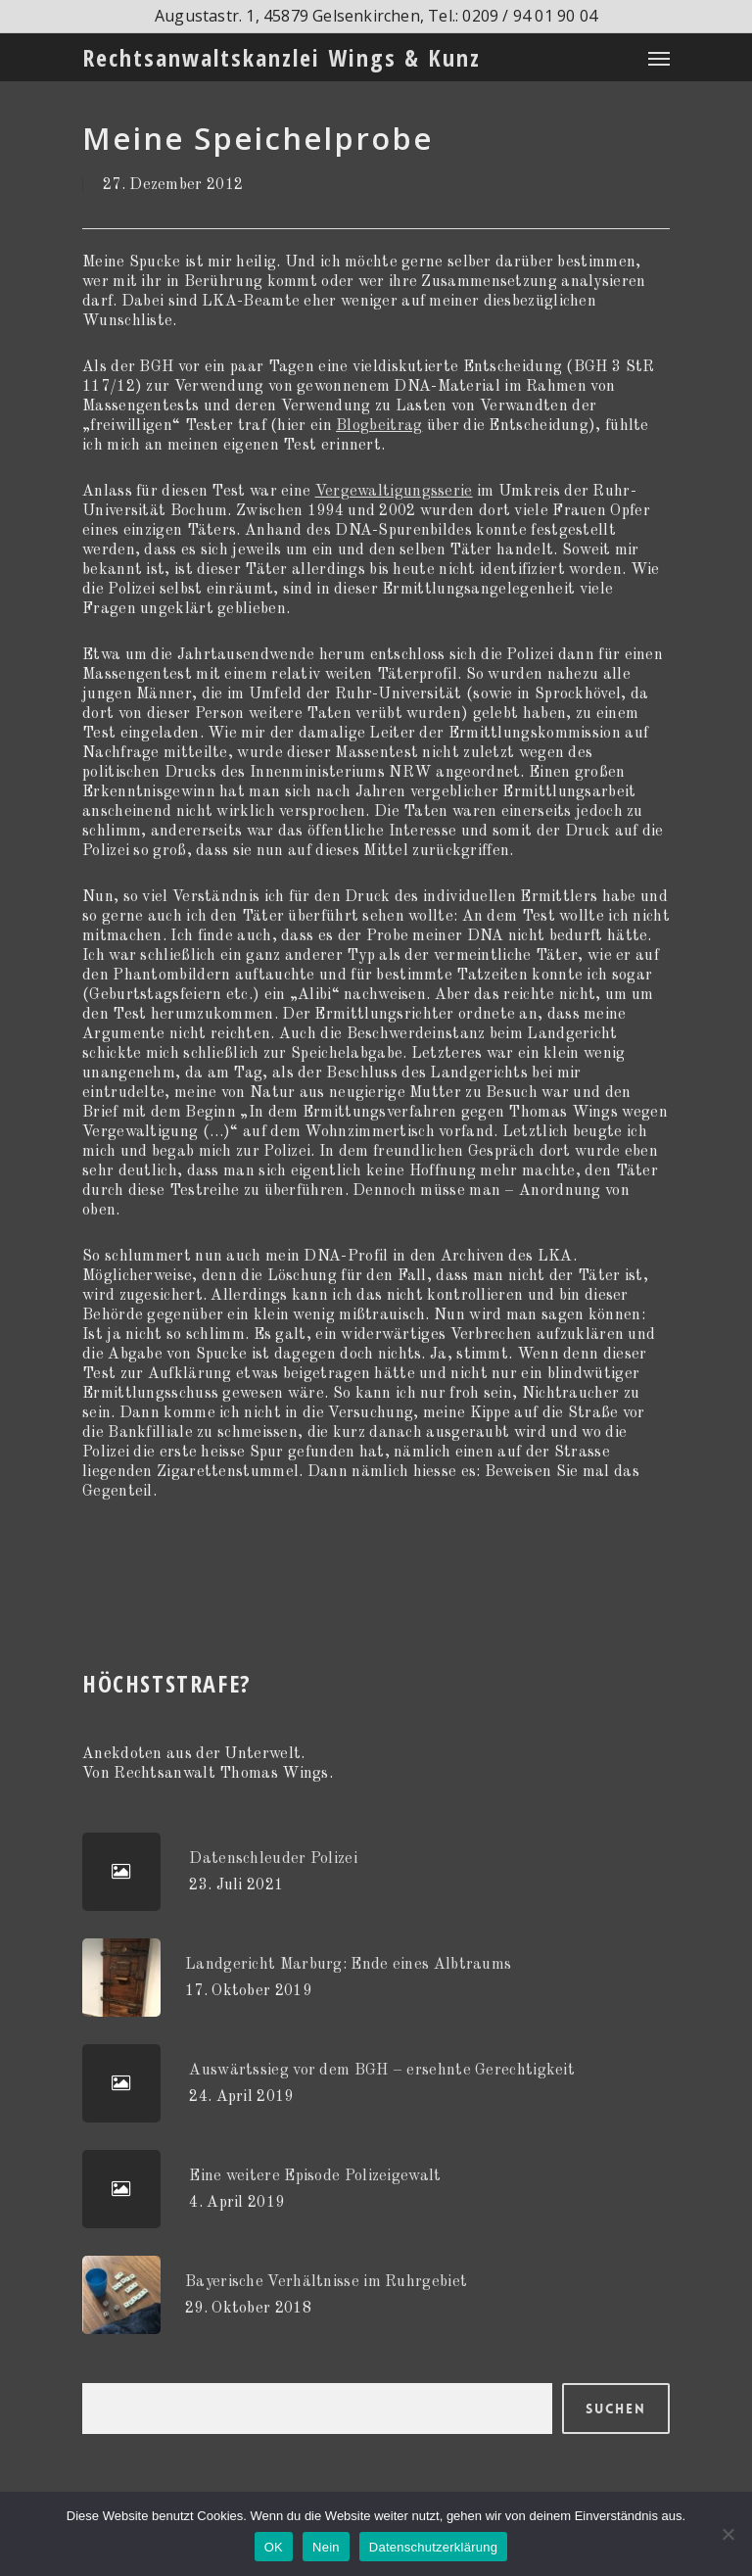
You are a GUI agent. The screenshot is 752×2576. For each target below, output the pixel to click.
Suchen (616, 2408)
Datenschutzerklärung (433, 2547)
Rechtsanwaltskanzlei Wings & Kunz (281, 58)
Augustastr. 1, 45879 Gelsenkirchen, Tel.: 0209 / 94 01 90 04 (376, 15)
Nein (326, 2547)
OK (273, 2547)
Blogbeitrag (379, 426)
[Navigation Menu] (659, 58)
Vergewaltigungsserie (394, 492)
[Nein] (727, 2534)
